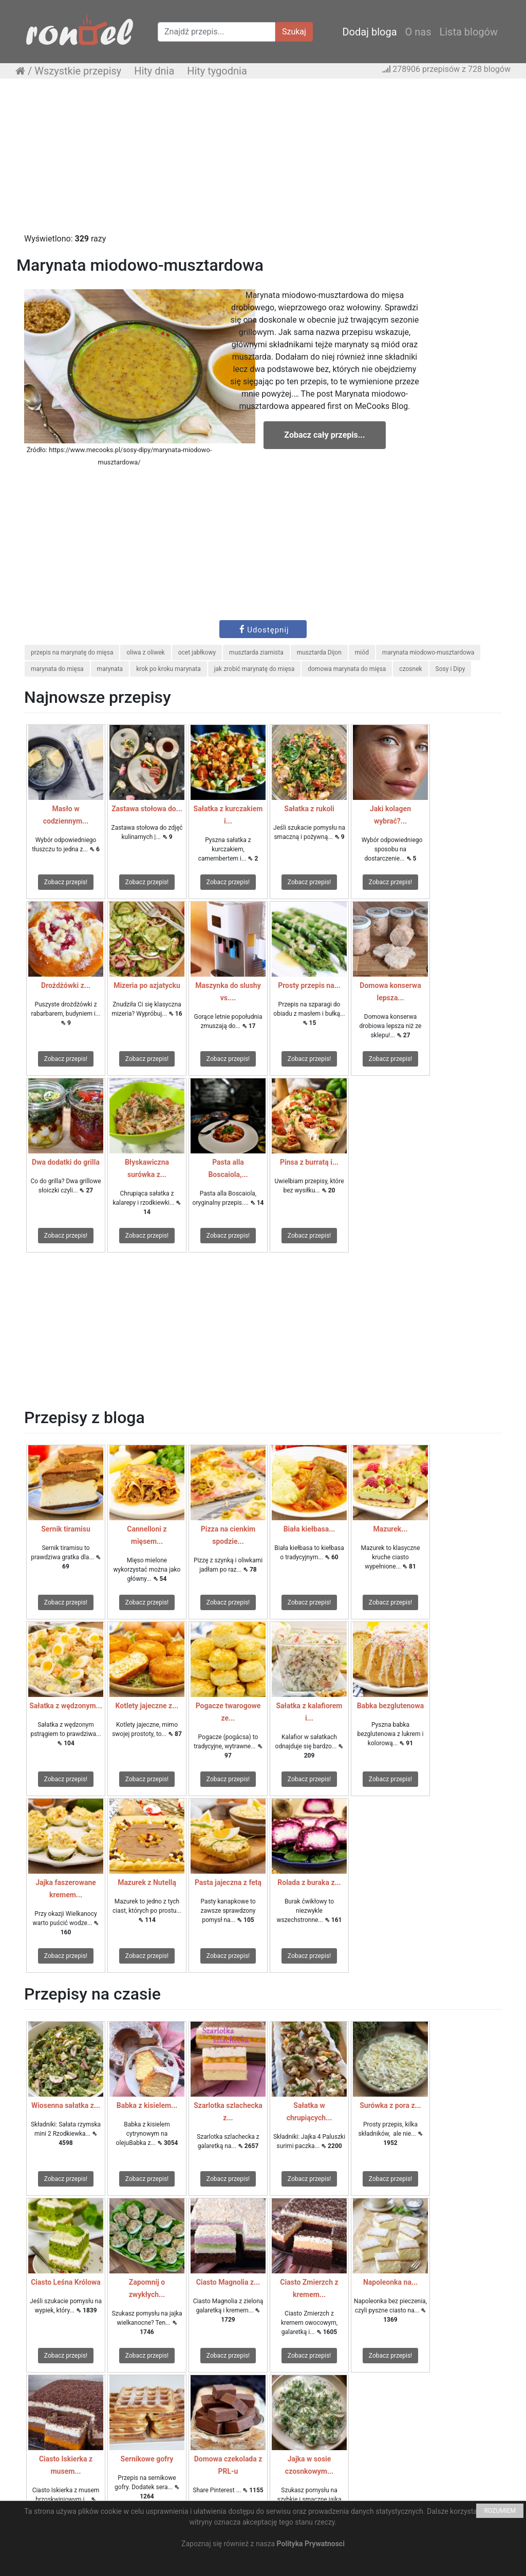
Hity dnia (154, 71)
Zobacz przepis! (65, 882)
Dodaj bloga (369, 32)
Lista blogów (468, 32)
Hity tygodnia (217, 71)
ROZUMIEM (500, 2510)
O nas (418, 32)
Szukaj (294, 31)
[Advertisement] (263, 161)
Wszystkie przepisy (77, 71)
